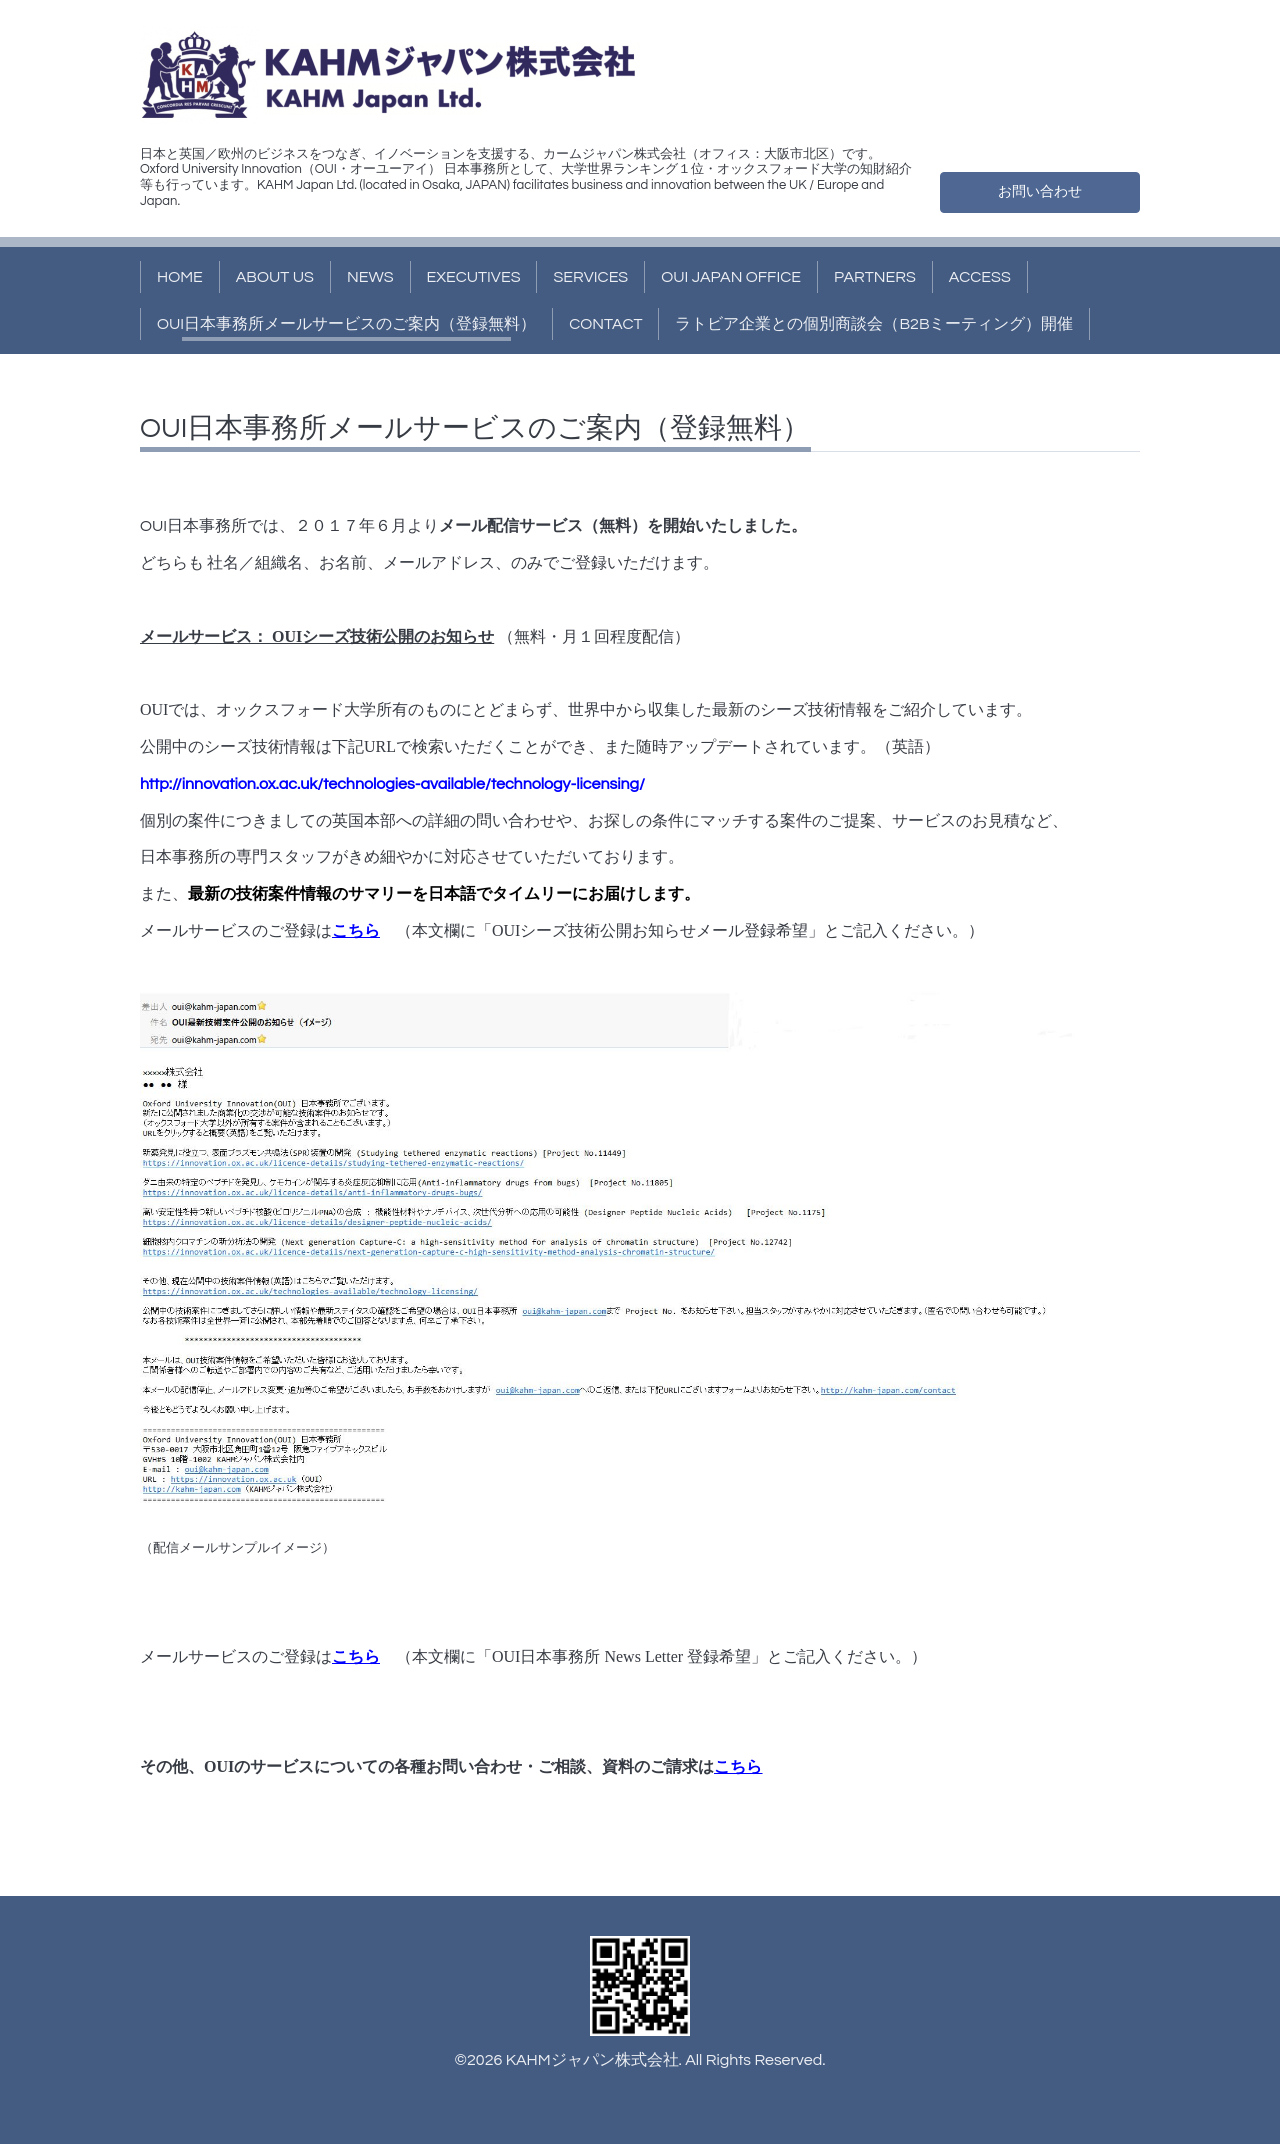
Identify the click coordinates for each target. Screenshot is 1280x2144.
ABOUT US (275, 277)
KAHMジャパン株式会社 (592, 2060)
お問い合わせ (1040, 190)
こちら (356, 930)
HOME (180, 277)
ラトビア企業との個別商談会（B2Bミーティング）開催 (874, 324)
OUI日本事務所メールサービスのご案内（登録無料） (346, 324)
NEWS (370, 277)
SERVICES (590, 277)
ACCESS (980, 277)
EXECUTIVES (474, 277)
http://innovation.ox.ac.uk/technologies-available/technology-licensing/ (392, 784)
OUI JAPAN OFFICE (731, 277)
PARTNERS (875, 277)
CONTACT (605, 324)
